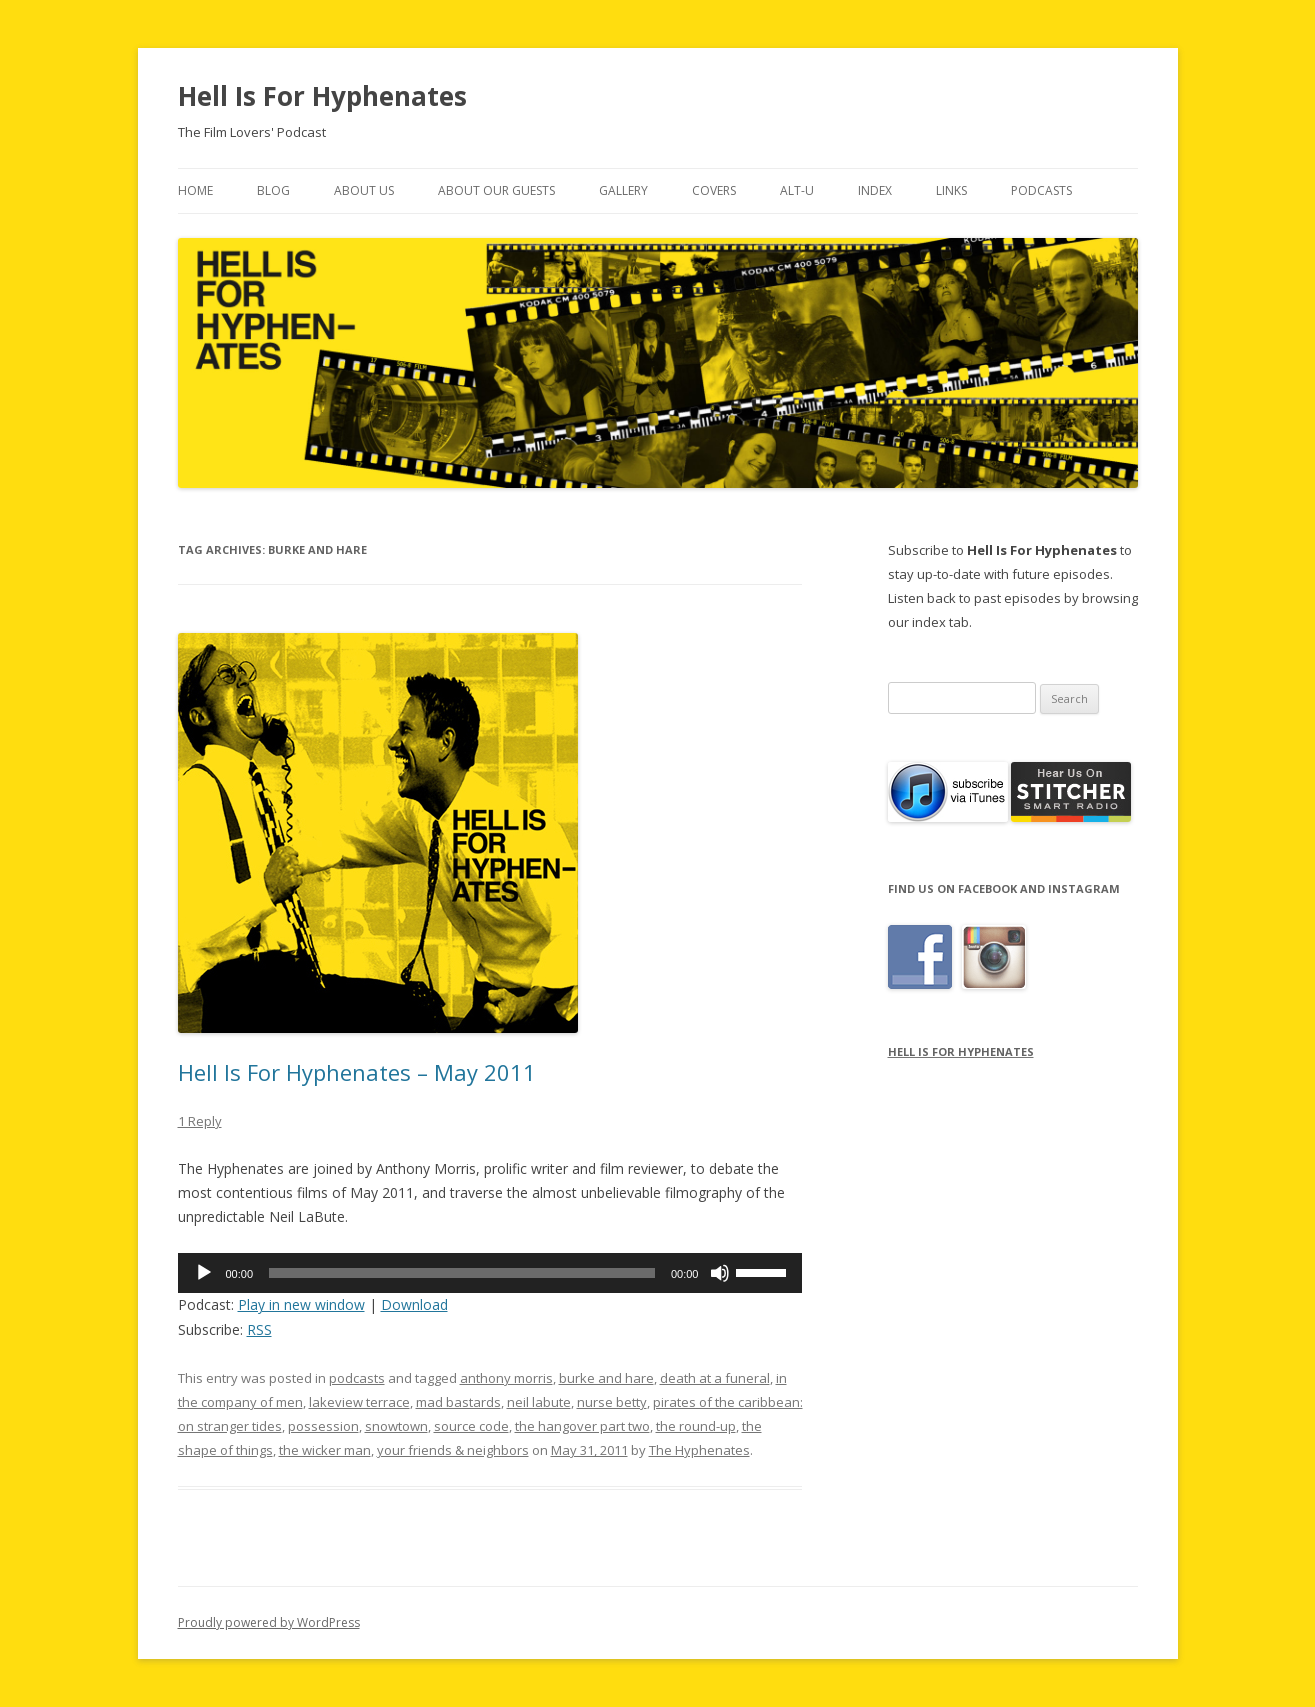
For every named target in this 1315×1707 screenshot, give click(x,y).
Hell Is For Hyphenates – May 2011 (357, 1072)
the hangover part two (582, 1426)
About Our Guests (496, 190)
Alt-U (797, 190)
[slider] (462, 1273)
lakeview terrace (359, 1402)
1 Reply (200, 1121)
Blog (273, 190)
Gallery (623, 190)
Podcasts (1041, 190)
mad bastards (458, 1402)
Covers (714, 190)
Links (951, 190)
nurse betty (612, 1402)
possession (323, 1426)
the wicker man (325, 1450)
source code (471, 1426)
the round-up (696, 1426)
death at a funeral (715, 1378)
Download (414, 1304)
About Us (364, 190)
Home (195, 190)
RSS (259, 1329)
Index (875, 190)
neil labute (539, 1402)
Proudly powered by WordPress (269, 1622)
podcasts (357, 1378)
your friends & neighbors (453, 1450)
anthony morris (506, 1378)
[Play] (204, 1273)
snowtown (396, 1426)
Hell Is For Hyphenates (322, 96)
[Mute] (720, 1273)
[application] (490, 1273)
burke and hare (606, 1378)
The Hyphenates (699, 1450)
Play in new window (301, 1304)
